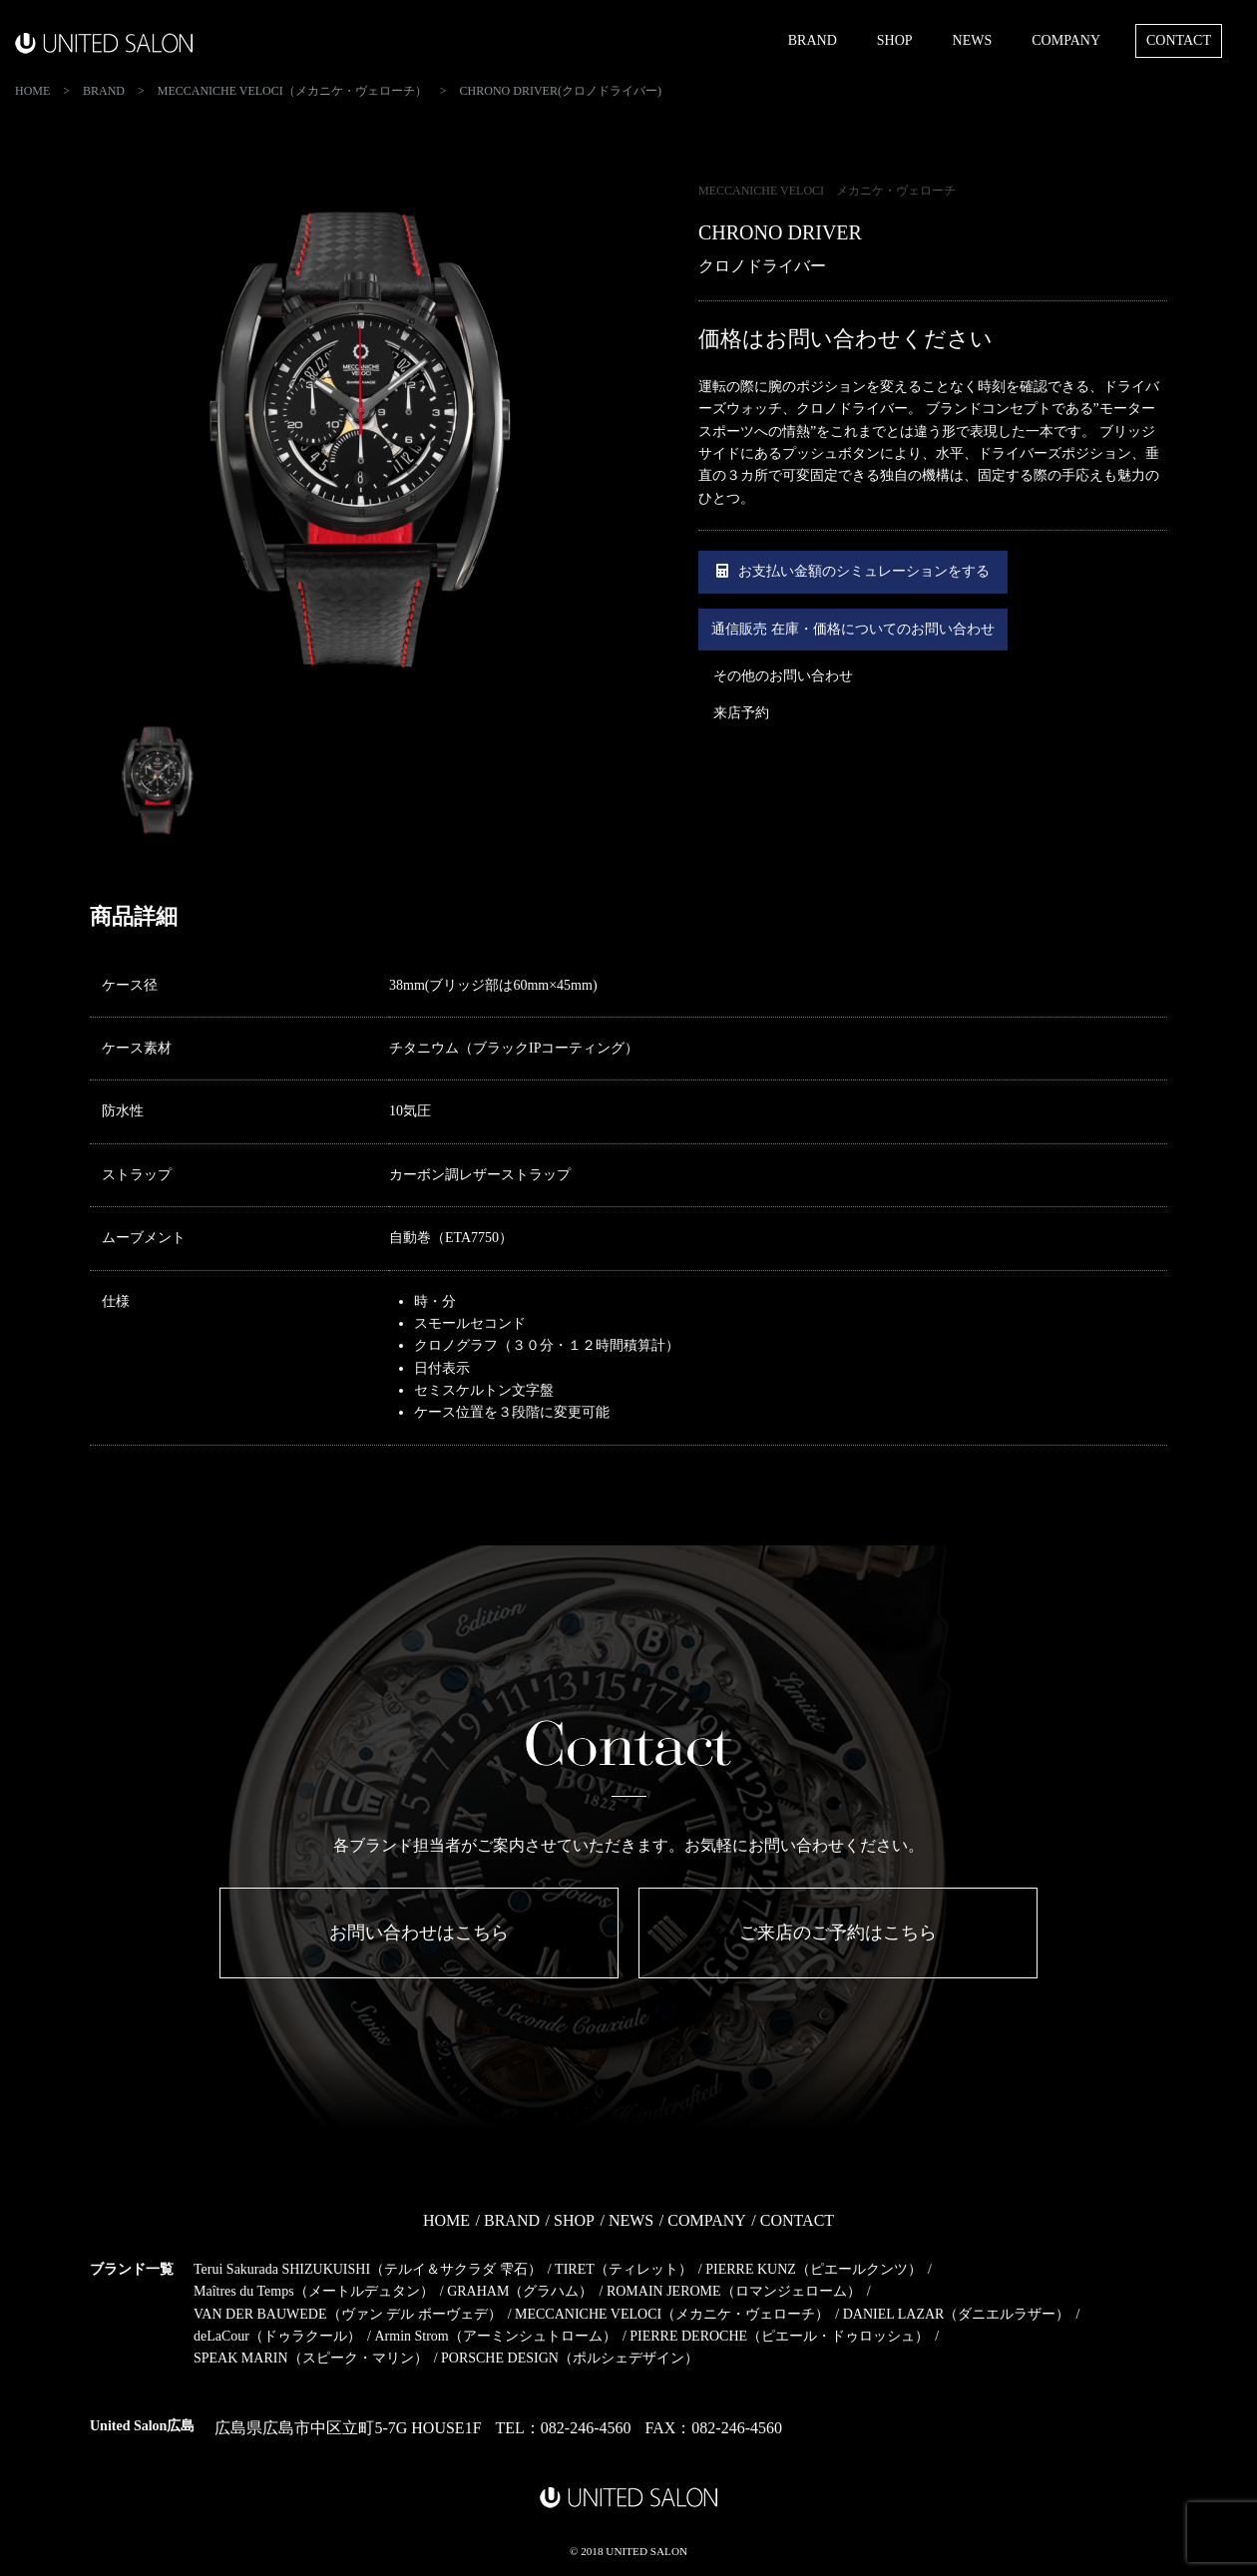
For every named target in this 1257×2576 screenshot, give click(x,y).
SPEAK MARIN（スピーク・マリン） (311, 2358)
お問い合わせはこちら (419, 1932)
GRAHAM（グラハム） (520, 2291)
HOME (446, 2220)
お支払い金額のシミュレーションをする (853, 571)
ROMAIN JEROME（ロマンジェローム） (734, 2291)
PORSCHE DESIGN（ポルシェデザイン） (569, 2358)
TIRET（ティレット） (623, 2269)
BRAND (812, 40)
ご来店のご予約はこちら (838, 1932)
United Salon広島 (142, 2425)
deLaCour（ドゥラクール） (277, 2336)
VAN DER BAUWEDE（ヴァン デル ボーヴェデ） (348, 2314)
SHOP (895, 40)
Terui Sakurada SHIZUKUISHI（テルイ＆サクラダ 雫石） (368, 2269)
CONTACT (1178, 40)
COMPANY (1066, 40)
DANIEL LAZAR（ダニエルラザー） (956, 2314)
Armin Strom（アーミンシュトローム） (495, 2336)
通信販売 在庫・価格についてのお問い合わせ (853, 629)
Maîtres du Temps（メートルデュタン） (314, 2291)
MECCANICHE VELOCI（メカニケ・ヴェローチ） (672, 2314)
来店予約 (741, 712)
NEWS (973, 40)
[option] (359, 446)
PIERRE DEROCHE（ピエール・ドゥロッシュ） (779, 2336)
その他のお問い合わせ (783, 675)
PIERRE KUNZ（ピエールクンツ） (813, 2269)
